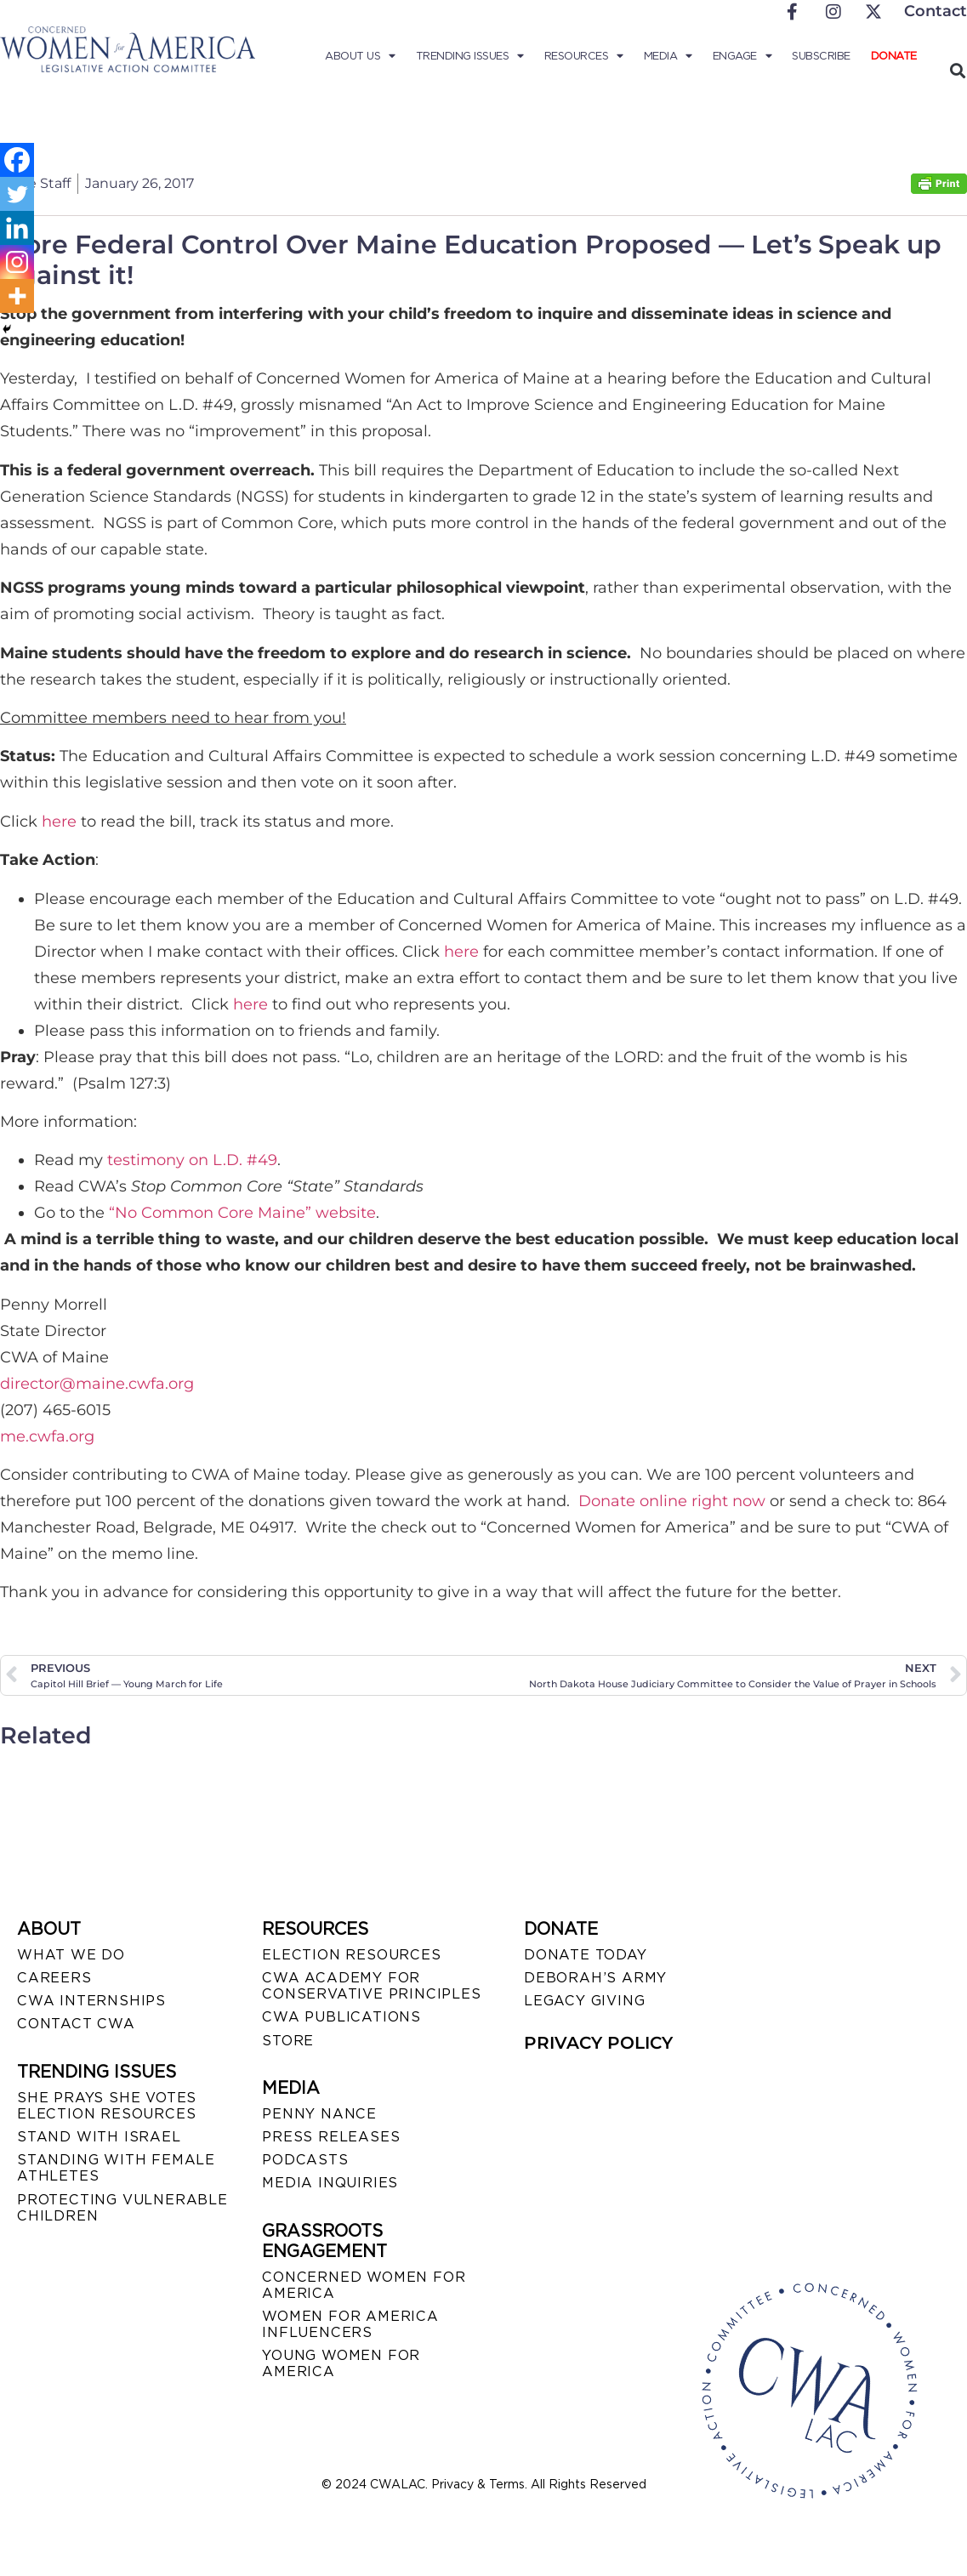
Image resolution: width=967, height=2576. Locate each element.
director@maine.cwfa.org (97, 1383)
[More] (17, 296)
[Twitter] (17, 194)
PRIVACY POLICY (598, 2043)
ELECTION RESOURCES (351, 1955)
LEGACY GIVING (584, 2001)
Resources (583, 56)
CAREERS (54, 1978)
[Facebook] (17, 160)
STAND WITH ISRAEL (99, 2137)
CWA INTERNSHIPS (91, 2001)
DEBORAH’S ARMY (595, 1978)
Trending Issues (470, 56)
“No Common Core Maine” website (242, 1212)
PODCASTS (305, 2160)
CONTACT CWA (76, 2024)
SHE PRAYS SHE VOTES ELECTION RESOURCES (106, 2106)
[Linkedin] (17, 228)
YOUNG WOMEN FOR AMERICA (341, 2363)
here (59, 821)
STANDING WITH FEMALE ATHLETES (116, 2168)
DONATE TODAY (585, 1955)
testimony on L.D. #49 (192, 1160)
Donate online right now (671, 1501)
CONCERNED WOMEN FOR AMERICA (363, 2285)
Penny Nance (319, 2114)
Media (668, 56)
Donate (894, 55)
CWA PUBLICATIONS (341, 2017)
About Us (360, 56)
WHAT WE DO (71, 1955)
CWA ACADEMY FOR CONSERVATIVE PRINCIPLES (371, 1986)
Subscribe (821, 55)
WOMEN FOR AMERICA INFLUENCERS (350, 2324)
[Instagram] (17, 262)
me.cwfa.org (47, 1436)
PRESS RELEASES (331, 2137)
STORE (288, 2041)
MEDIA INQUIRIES (330, 2183)
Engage (742, 56)
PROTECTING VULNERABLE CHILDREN (122, 2208)
